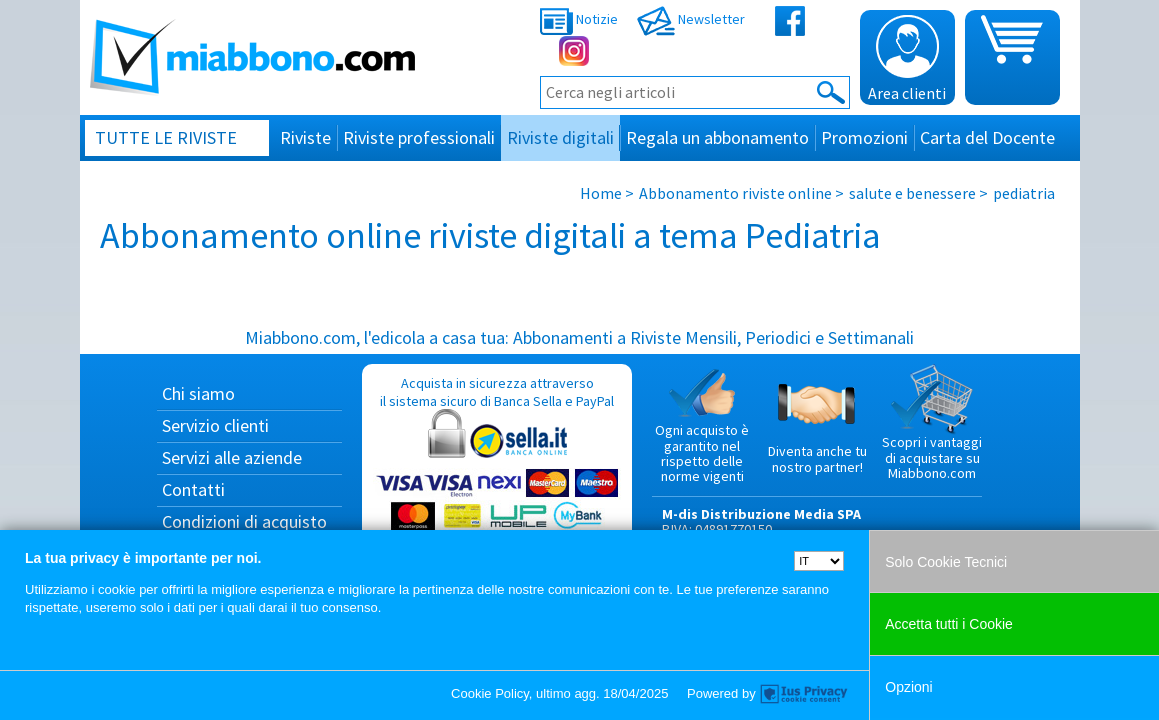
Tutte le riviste (166, 137)
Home (601, 193)
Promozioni (864, 137)
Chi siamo (198, 393)
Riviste (305, 137)
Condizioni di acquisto (244, 521)
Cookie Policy (490, 693)
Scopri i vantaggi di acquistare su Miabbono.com (932, 423)
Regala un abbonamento (717, 137)
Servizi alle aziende (232, 457)
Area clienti (907, 59)
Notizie (579, 19)
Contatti (193, 489)
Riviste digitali (560, 137)
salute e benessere (912, 193)
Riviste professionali (419, 137)
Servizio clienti (215, 425)
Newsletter (691, 19)
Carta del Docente (987, 137)
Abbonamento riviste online (735, 193)
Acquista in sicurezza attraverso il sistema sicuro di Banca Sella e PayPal (497, 470)
